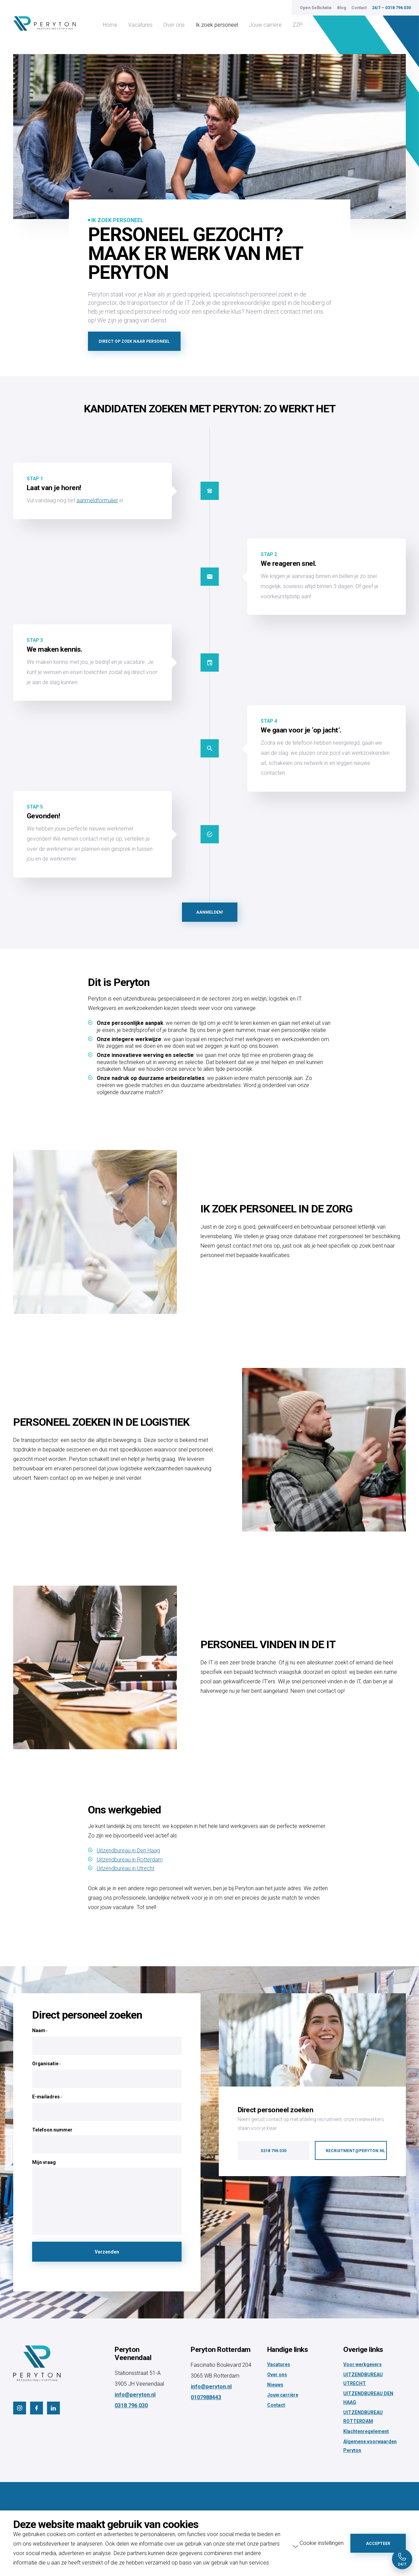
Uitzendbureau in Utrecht (125, 1868)
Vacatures (140, 25)
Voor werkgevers (362, 2364)
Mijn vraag (44, 2162)
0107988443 (206, 2397)
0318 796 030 (131, 2405)
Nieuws (275, 2384)
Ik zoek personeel (216, 25)
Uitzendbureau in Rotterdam (130, 1859)
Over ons (174, 25)
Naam (40, 2030)
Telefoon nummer (52, 2130)
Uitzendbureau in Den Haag (128, 1850)
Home (110, 25)
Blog (341, 7)
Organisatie (46, 2064)
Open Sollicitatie (316, 7)
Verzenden (107, 2252)
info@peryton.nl (135, 2394)
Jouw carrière (265, 25)
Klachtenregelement (366, 2431)
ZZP (298, 25)
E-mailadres (47, 2097)
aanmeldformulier (97, 500)
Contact (359, 7)
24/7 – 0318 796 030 (391, 7)
